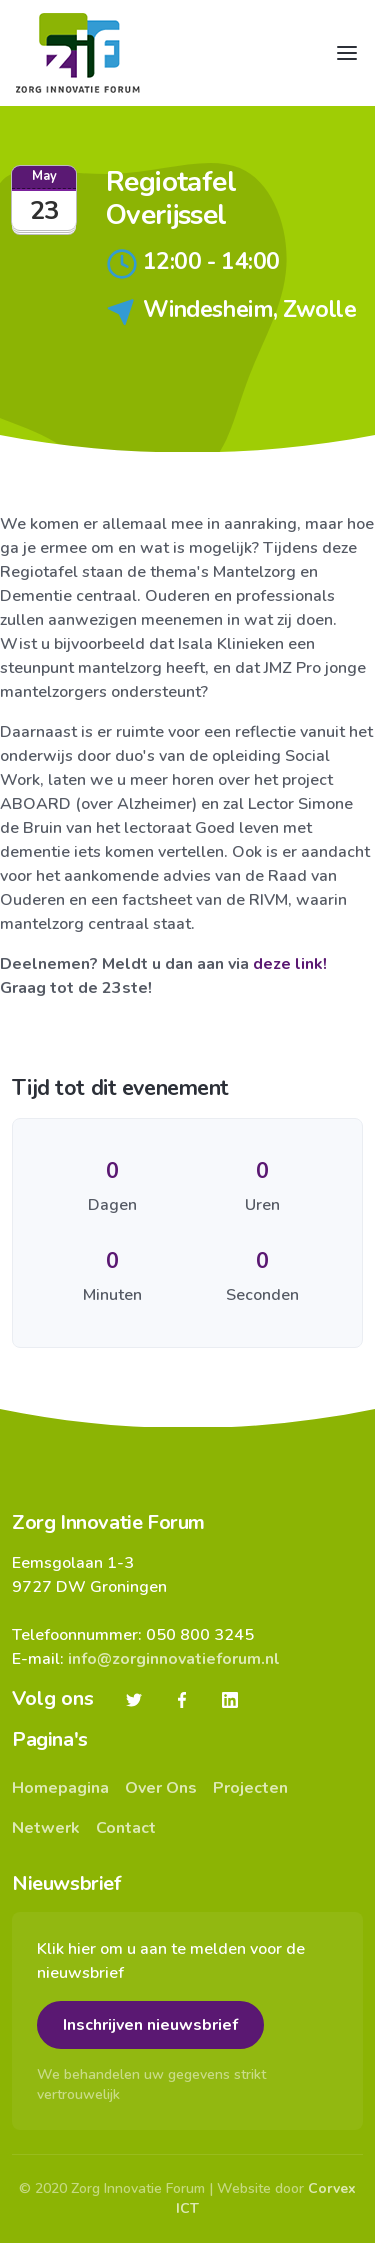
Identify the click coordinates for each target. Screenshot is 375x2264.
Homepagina (60, 1788)
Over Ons (161, 1788)
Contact (126, 1828)
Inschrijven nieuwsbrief (150, 2025)
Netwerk (46, 1828)
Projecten (250, 1788)
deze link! (290, 964)
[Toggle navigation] (347, 53)
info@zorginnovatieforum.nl (174, 1659)
